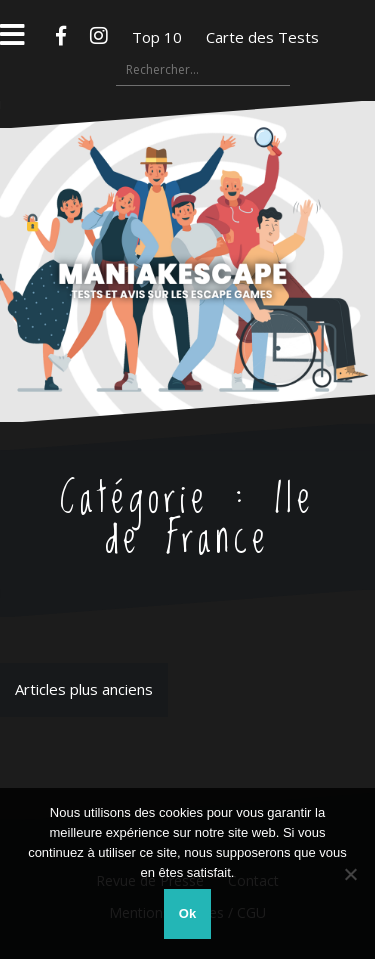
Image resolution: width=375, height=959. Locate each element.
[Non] (350, 874)
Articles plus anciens (84, 689)
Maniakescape (187, 222)
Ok (187, 913)
